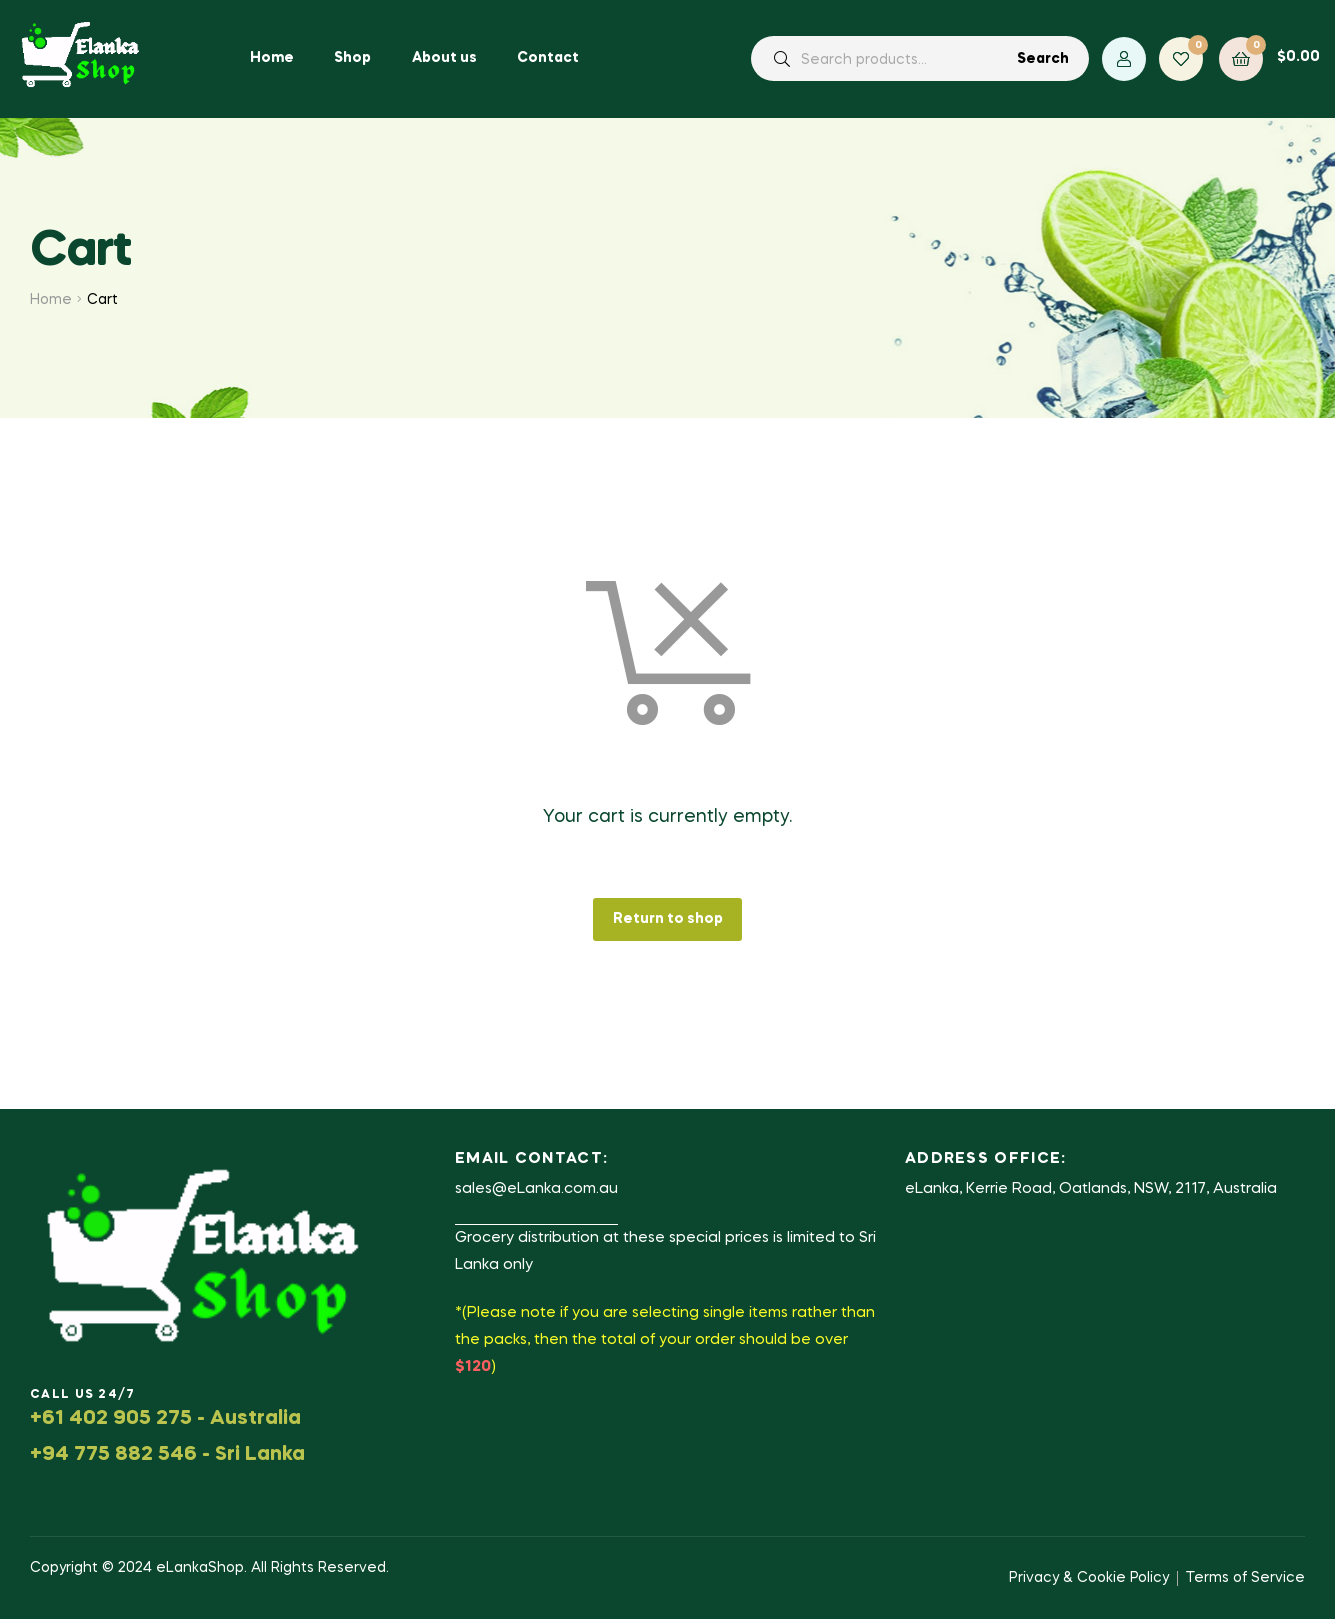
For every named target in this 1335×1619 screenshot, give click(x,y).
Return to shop (668, 919)
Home (51, 300)
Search (1043, 59)
